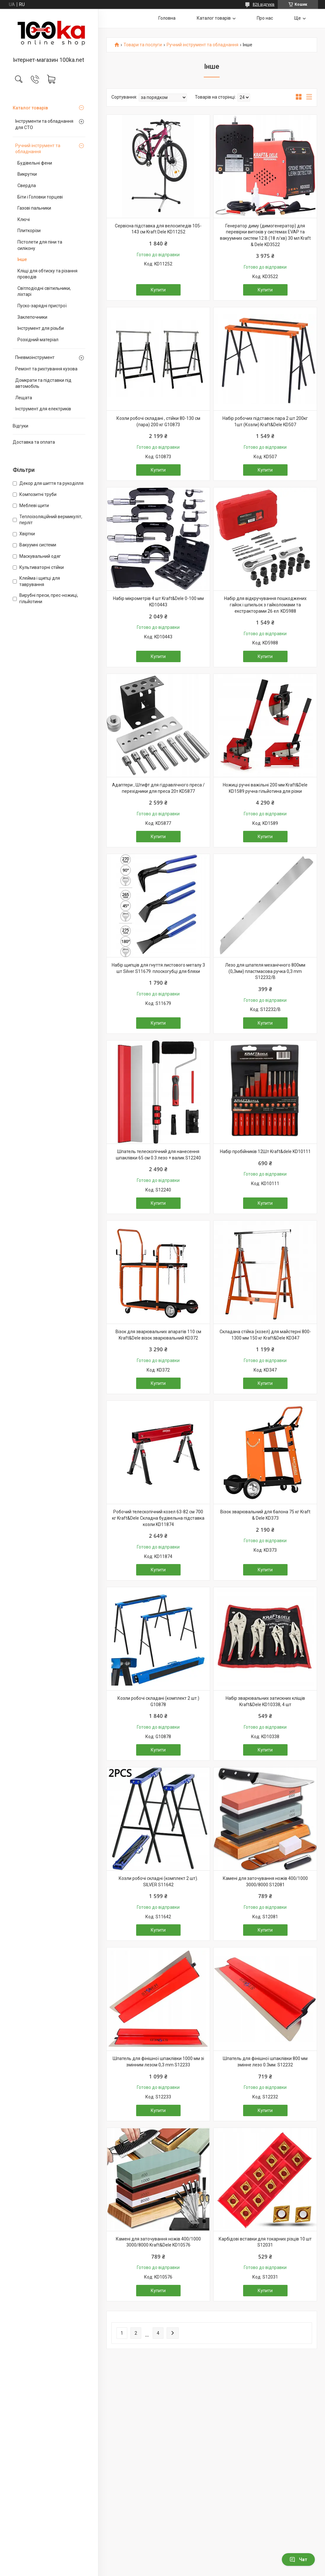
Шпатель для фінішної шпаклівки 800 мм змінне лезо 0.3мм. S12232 (265, 2061)
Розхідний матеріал (37, 339)
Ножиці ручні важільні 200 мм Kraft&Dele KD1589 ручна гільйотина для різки (265, 788)
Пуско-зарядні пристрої (42, 305)
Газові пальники (34, 208)
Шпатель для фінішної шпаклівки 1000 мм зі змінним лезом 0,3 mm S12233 (158, 2061)
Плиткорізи (29, 230)
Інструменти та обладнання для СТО (44, 124)
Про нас (265, 18)
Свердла (26, 185)
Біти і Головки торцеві (40, 196)
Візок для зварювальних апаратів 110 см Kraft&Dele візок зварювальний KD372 (158, 1334)
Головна (167, 18)
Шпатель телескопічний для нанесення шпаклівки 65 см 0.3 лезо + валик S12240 (158, 1154)
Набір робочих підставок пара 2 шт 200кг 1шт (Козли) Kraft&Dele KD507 (265, 421)
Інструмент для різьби (40, 328)
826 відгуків (264, 4)
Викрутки (27, 174)
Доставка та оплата (34, 442)
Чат (298, 2559)
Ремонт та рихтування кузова (46, 368)
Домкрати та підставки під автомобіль (43, 383)
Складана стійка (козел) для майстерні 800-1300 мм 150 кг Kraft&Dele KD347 (265, 1334)
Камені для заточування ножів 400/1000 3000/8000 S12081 (265, 1881)
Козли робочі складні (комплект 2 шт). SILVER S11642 (158, 1881)
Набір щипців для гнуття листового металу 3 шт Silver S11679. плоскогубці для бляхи (158, 968)
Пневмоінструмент (35, 357)
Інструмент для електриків (43, 408)
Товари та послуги (142, 44)
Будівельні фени (34, 163)
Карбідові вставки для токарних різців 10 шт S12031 (265, 2242)
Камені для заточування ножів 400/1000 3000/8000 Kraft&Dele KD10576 (158, 2242)
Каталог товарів (30, 107)
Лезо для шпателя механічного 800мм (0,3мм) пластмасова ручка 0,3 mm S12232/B (265, 971)
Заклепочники (32, 317)
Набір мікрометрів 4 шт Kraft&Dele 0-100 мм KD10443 (158, 601)
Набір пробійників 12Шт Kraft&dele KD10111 (265, 1151)
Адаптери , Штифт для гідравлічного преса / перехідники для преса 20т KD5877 (158, 788)
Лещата (23, 397)
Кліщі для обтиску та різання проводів (47, 274)
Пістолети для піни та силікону (39, 245)
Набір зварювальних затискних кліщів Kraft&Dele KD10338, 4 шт (265, 1701)
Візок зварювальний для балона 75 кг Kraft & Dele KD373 (265, 1515)
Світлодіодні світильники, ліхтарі (44, 291)
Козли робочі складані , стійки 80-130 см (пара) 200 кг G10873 (158, 421)
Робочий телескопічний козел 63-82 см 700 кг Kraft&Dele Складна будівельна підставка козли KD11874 (158, 1518)
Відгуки (20, 425)
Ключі (23, 219)
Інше (22, 259)
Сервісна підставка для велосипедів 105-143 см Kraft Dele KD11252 (158, 229)
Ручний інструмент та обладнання (37, 148)
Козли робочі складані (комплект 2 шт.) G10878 (158, 1701)
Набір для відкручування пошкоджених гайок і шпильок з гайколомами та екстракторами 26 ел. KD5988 (265, 604)
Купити (158, 289)
